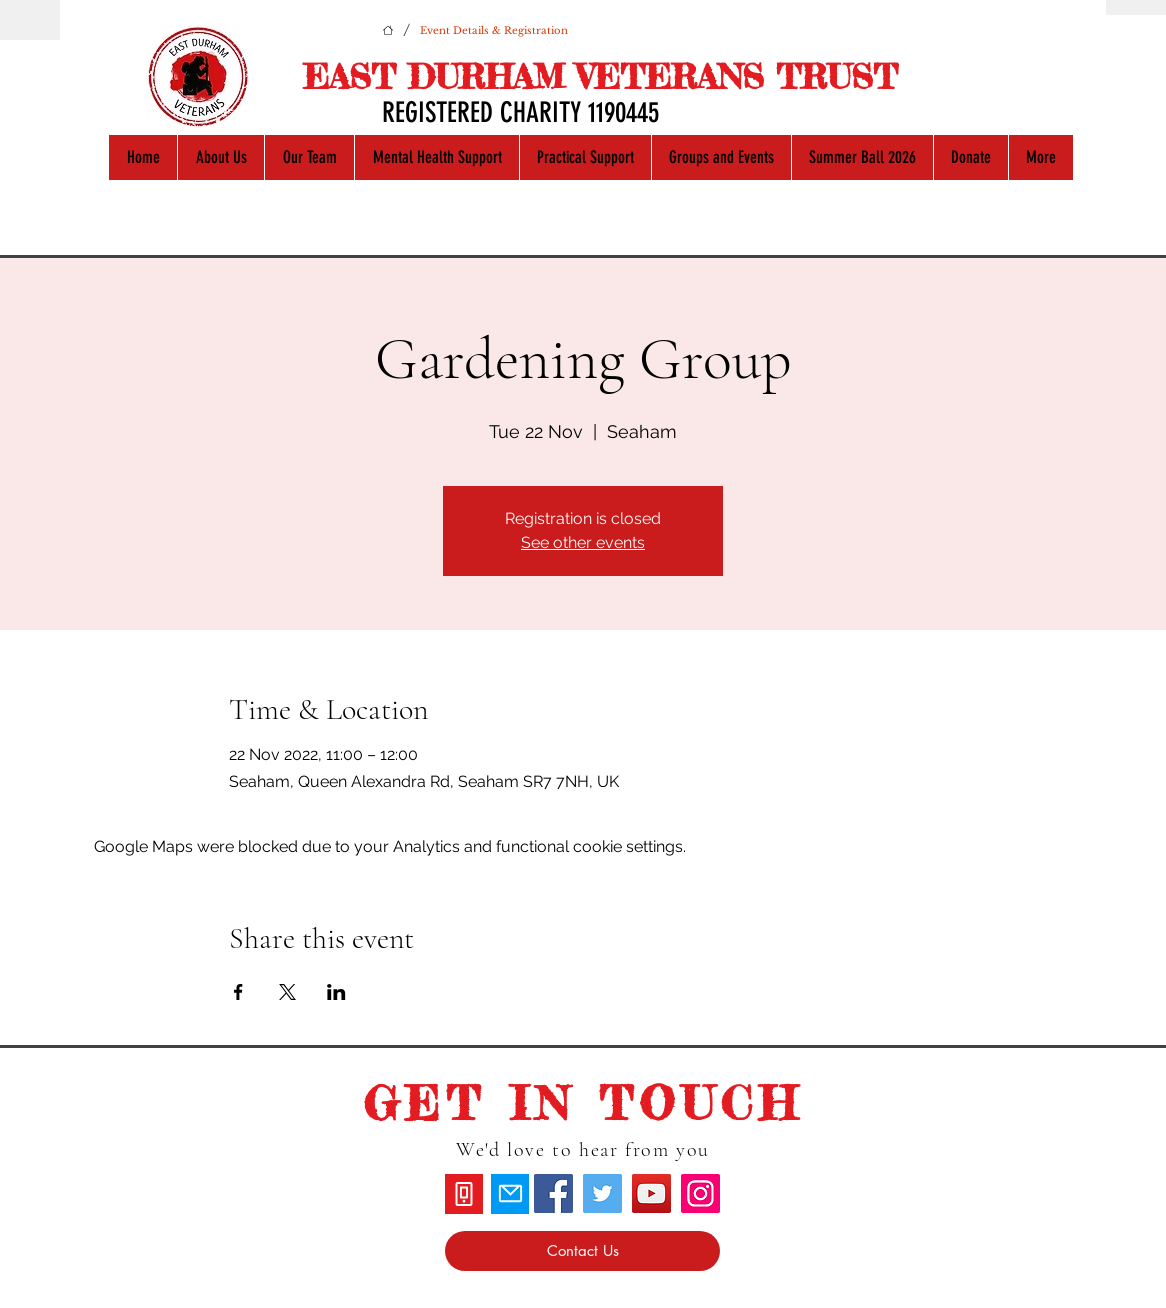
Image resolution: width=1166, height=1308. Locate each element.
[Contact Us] (582, 1251)
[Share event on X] (287, 992)
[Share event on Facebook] (238, 992)
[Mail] (510, 1194)
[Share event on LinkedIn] (336, 992)
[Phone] (464, 1194)
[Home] (388, 30)
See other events (583, 542)
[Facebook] (553, 1193)
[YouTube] (651, 1193)
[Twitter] (602, 1193)
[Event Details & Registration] (494, 30)
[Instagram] (700, 1193)
